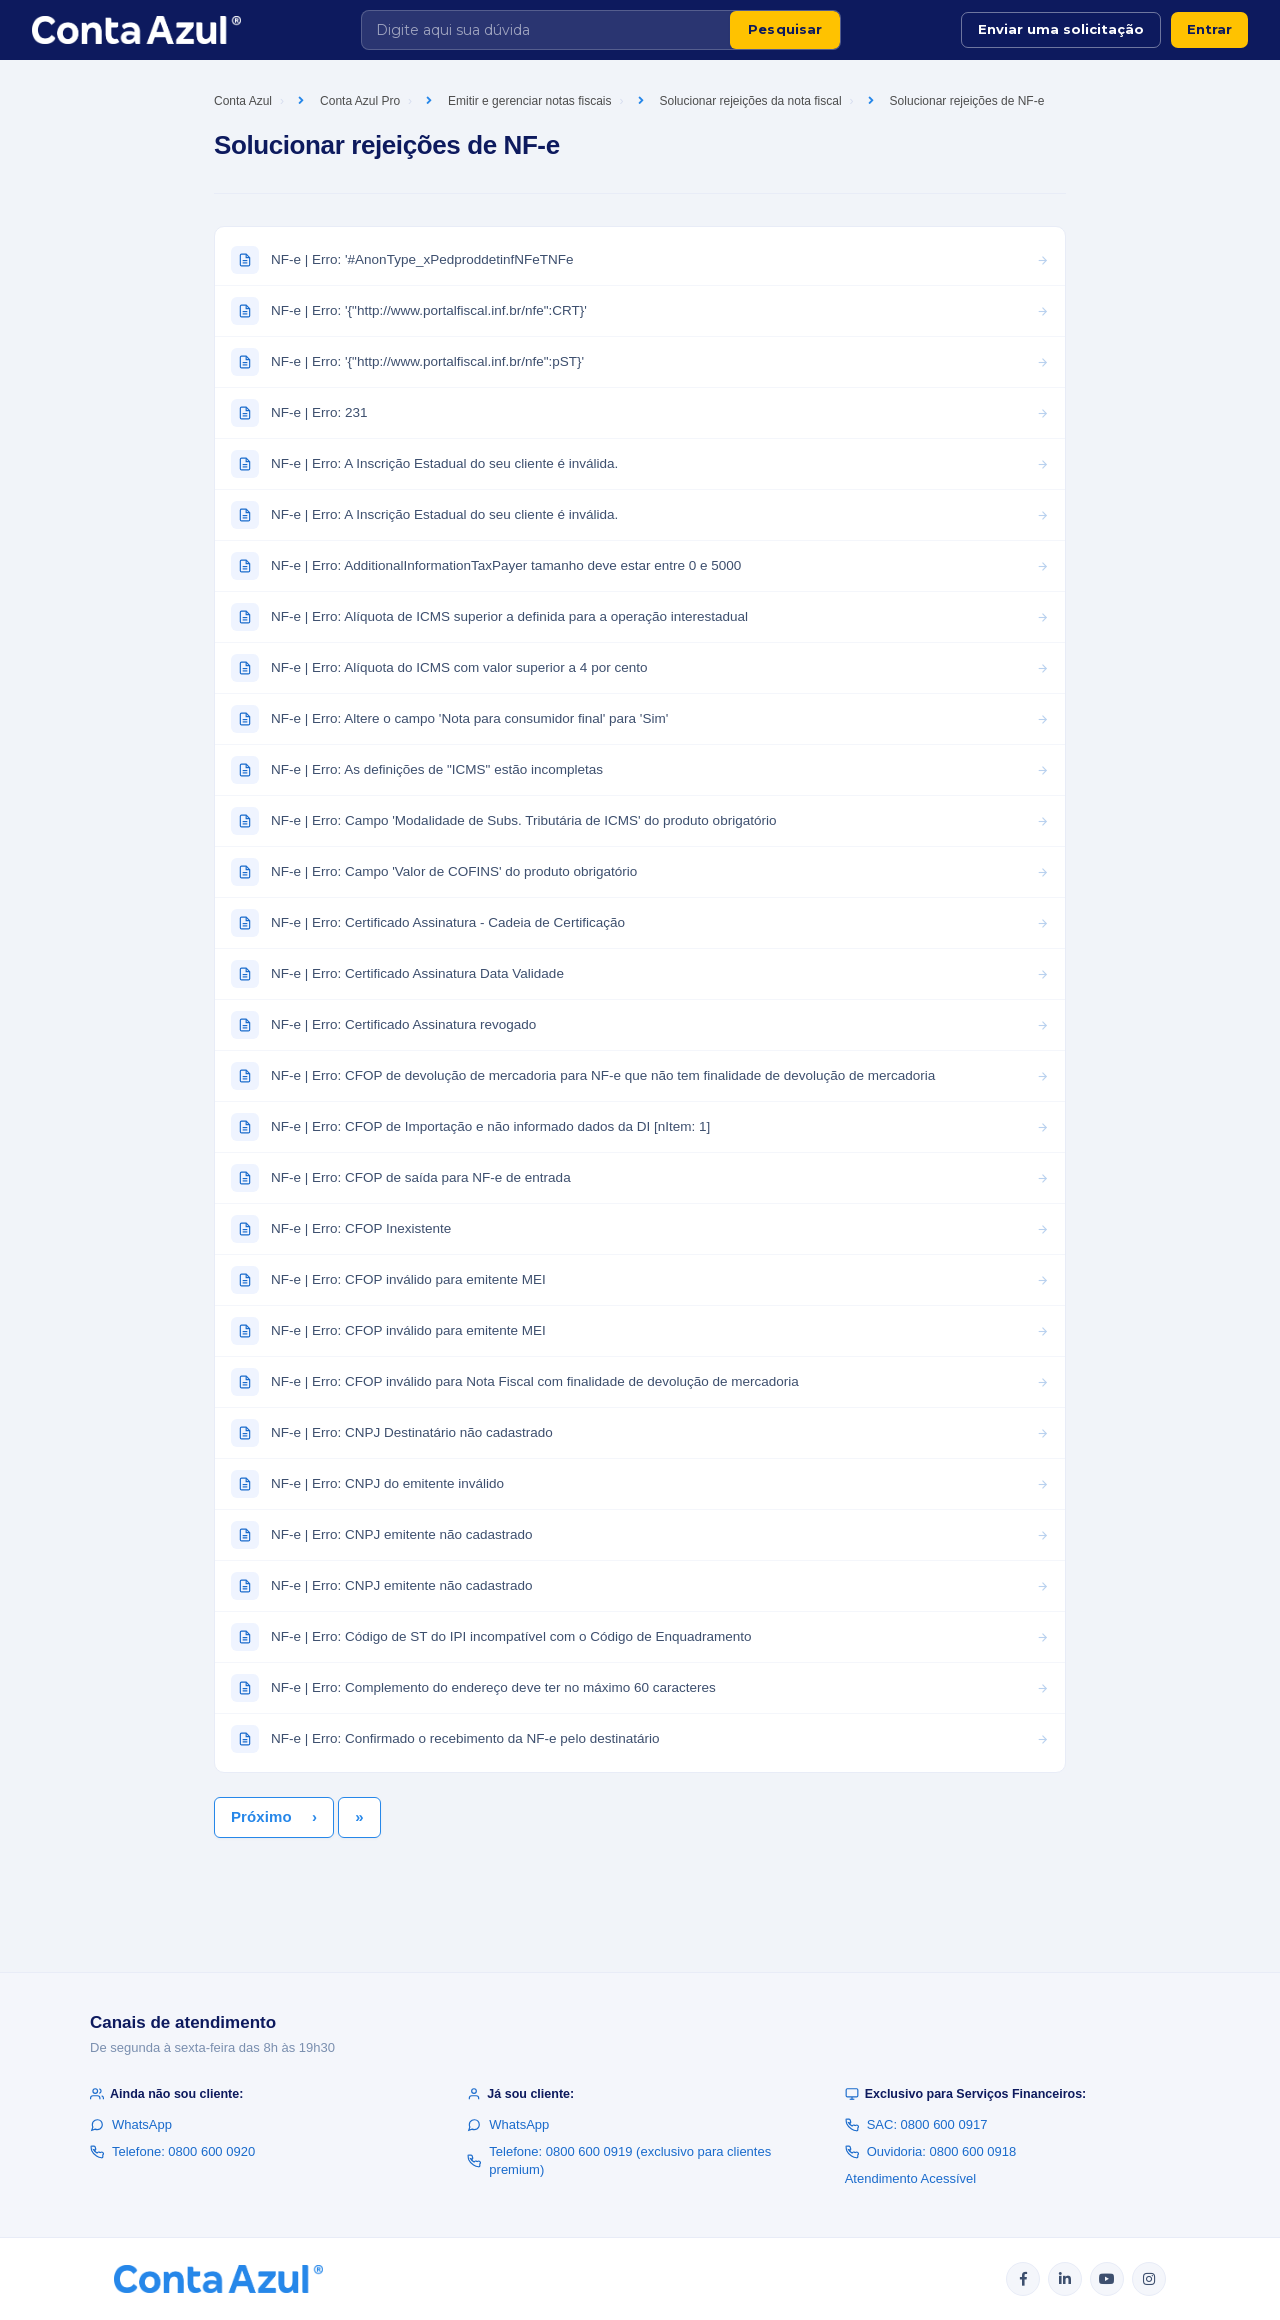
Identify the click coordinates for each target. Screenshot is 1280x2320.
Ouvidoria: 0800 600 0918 (931, 2151)
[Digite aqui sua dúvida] (546, 30)
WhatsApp (131, 2124)
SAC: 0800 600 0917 (916, 2124)
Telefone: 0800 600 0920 (172, 2151)
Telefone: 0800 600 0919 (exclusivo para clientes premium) (619, 2160)
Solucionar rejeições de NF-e (967, 101)
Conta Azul (243, 101)
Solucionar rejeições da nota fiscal (751, 101)
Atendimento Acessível (911, 2178)
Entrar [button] (1209, 29)
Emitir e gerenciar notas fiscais (529, 101)
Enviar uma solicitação (1061, 29)
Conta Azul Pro (360, 101)
